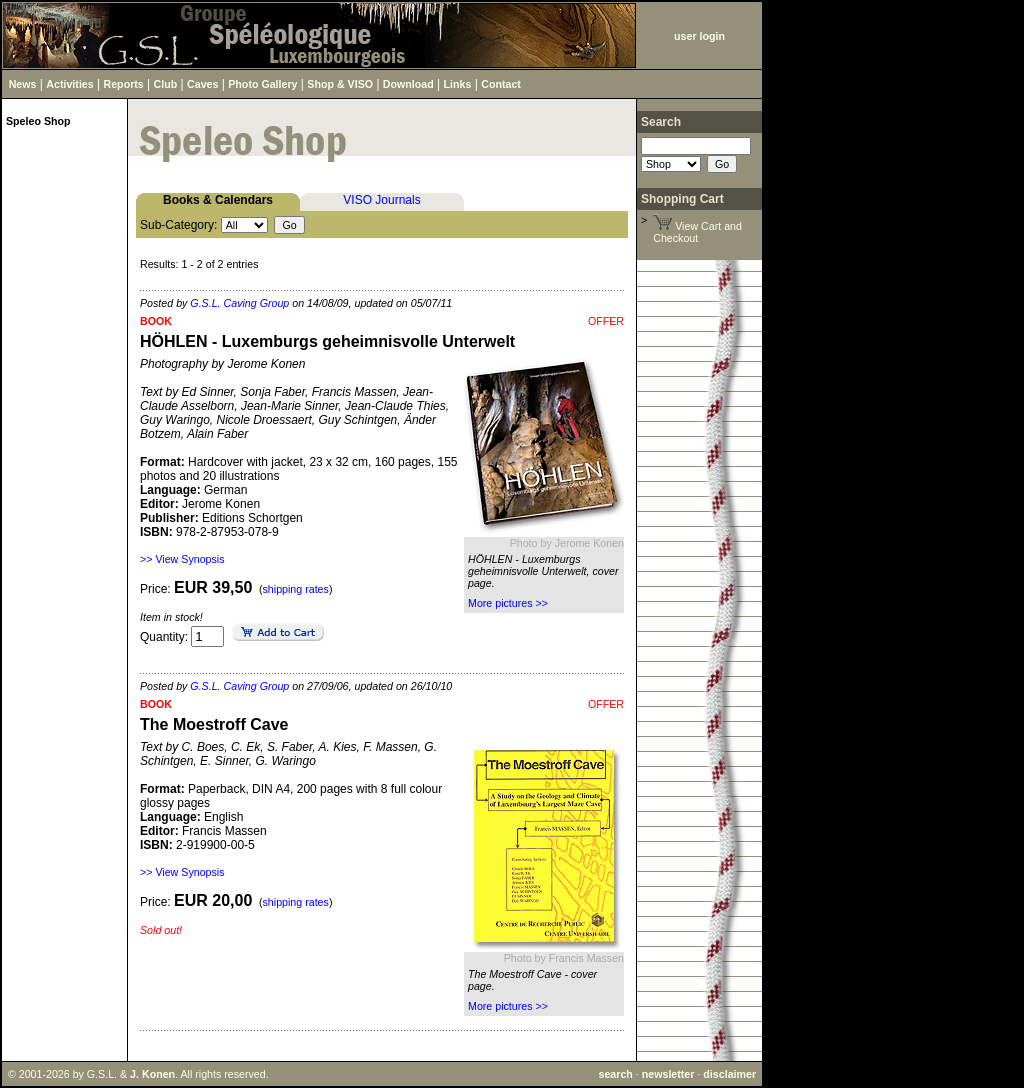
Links (458, 84)
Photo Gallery (262, 84)
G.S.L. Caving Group (239, 303)
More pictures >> (508, 603)
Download (408, 84)
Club (166, 84)
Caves (202, 84)
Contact (501, 84)
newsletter (668, 1074)
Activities (69, 84)
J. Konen (152, 1074)
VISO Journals (381, 200)
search (615, 1074)
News (23, 84)
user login (699, 36)
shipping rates (296, 589)
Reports (124, 84)
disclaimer (729, 1074)
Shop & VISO (340, 84)
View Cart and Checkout (697, 232)
